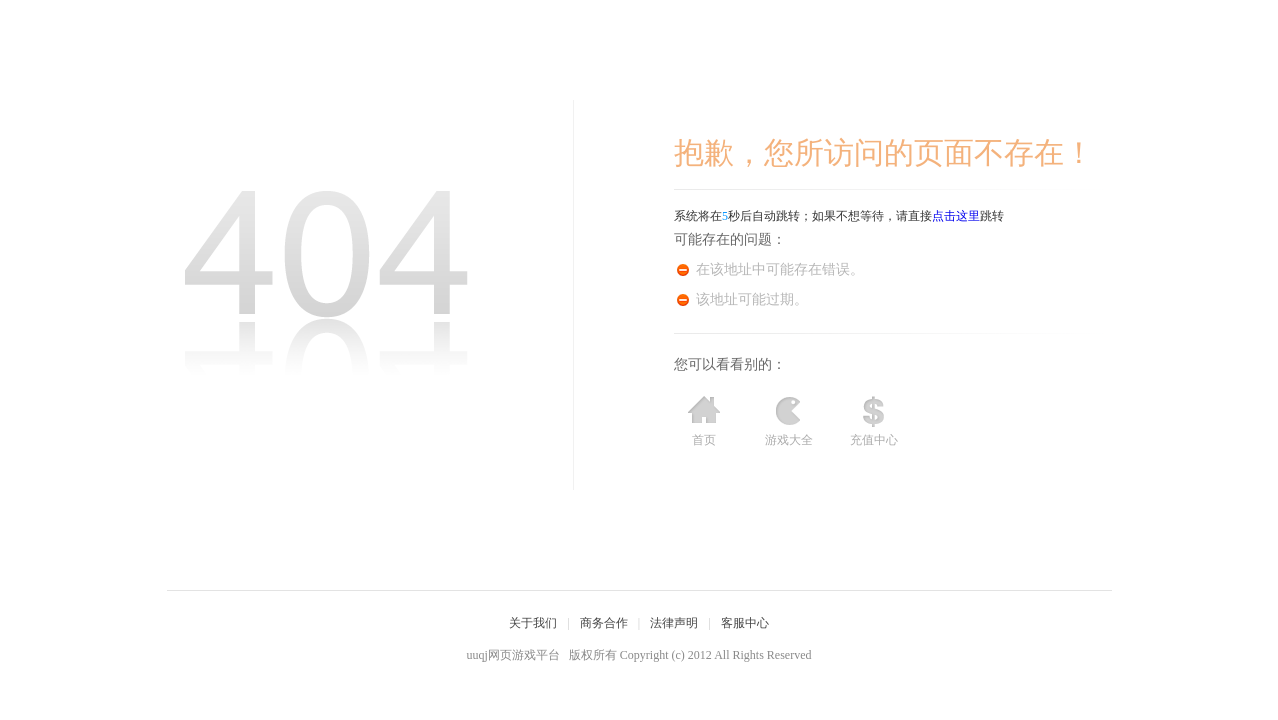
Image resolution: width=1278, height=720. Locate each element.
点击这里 (956, 216)
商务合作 (604, 623)
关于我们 (533, 623)
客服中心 (745, 623)
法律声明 (674, 623)
